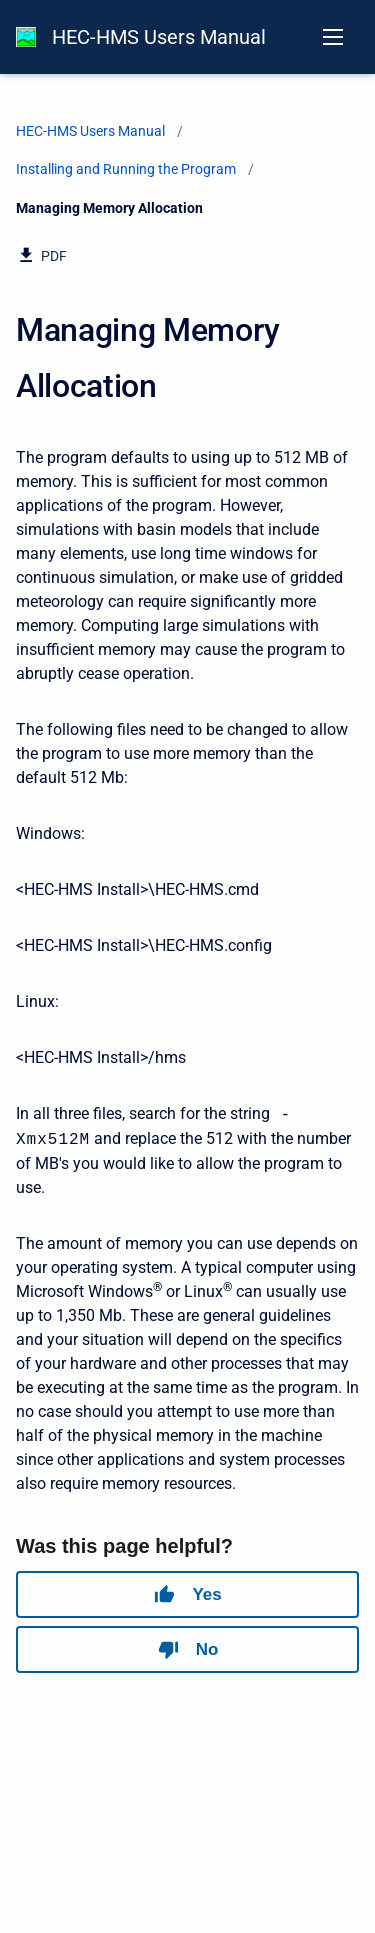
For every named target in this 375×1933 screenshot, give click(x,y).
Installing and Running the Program (126, 169)
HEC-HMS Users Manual (159, 37)
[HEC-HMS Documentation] (26, 37)
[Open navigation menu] (333, 37)
